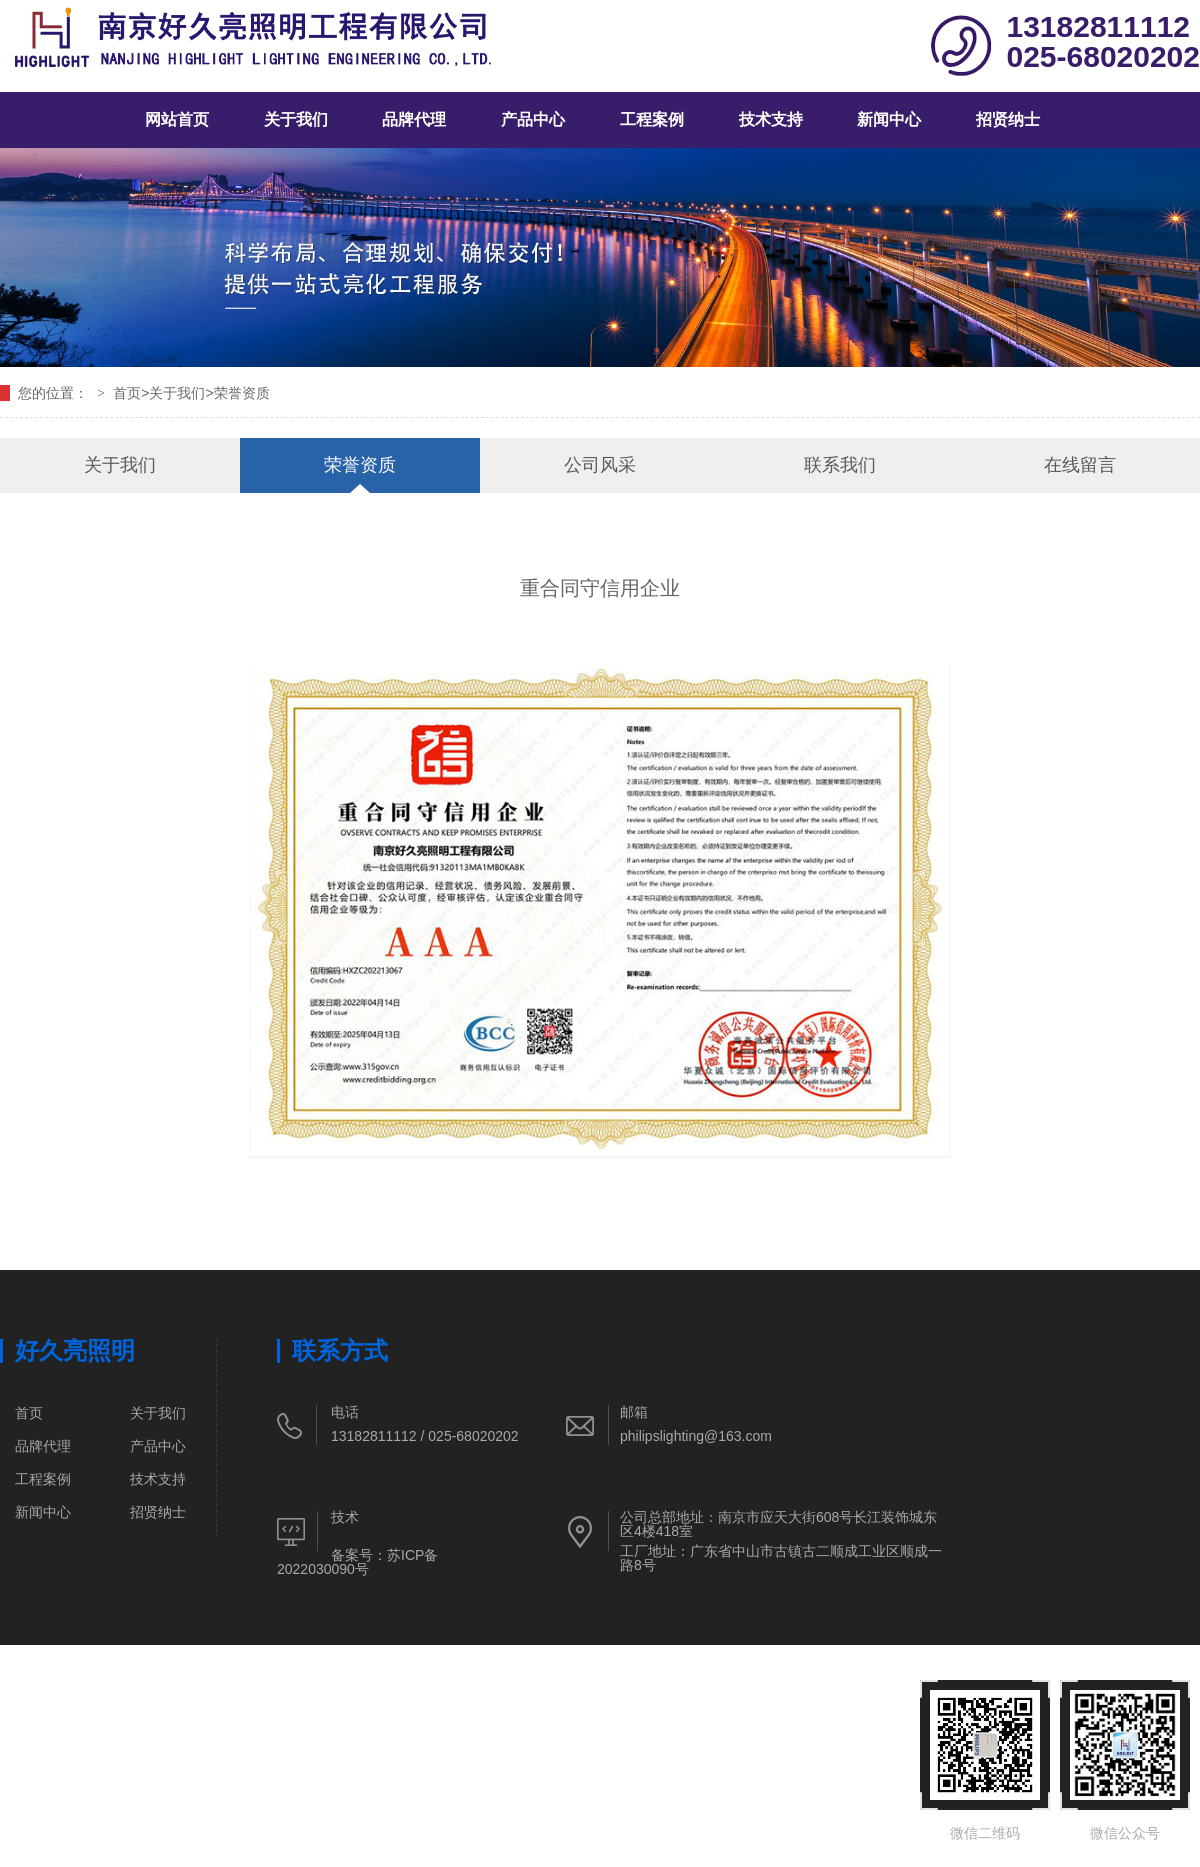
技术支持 (771, 119)
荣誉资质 (242, 393)
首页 (127, 393)
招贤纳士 (1008, 119)
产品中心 (533, 119)
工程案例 (652, 119)
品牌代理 (414, 119)
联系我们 (840, 465)
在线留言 (1080, 465)
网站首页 (177, 119)
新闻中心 (889, 119)
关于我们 (296, 119)
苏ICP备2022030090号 (357, 1562)
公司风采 (600, 465)
